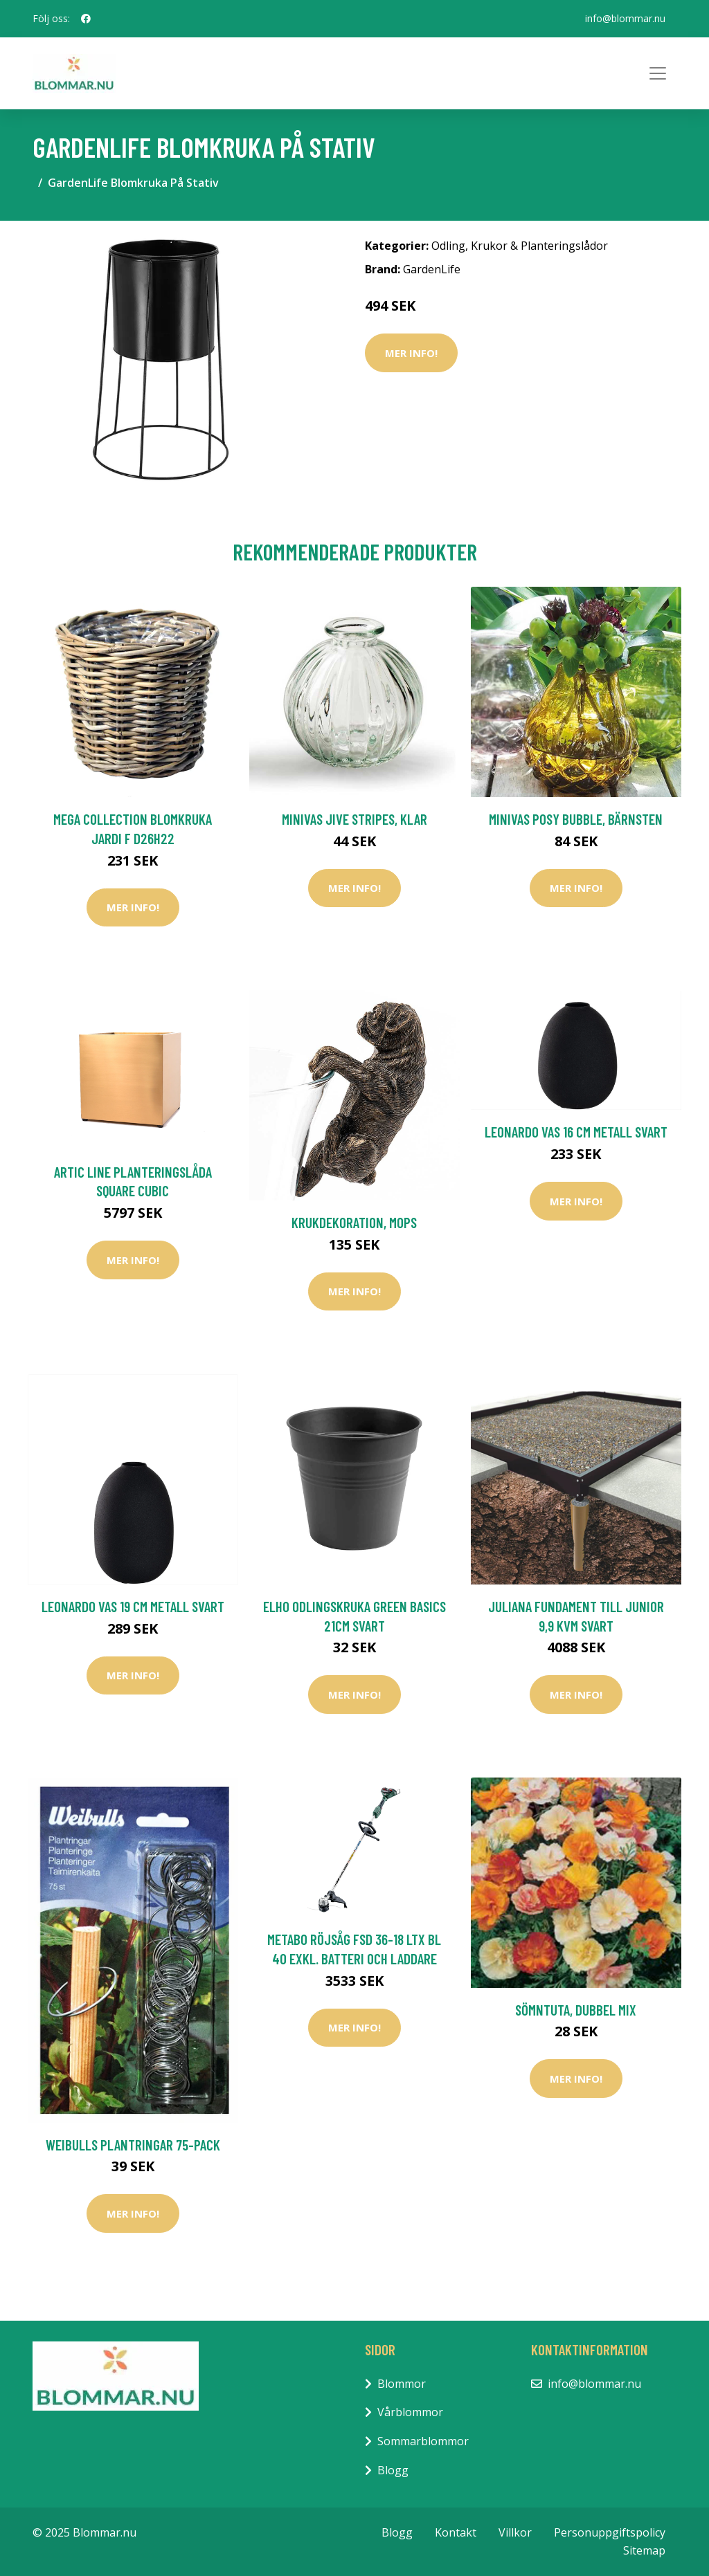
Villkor (515, 2532)
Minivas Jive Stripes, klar (354, 819)
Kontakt (455, 2532)
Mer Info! (411, 353)
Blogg (393, 2470)
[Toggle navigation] (657, 73)
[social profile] (85, 19)
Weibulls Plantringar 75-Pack (133, 2144)
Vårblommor (410, 2412)
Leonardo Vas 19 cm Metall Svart (133, 1606)
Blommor (401, 2383)
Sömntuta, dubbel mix (575, 2009)
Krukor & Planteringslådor (539, 245)
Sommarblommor (423, 2441)
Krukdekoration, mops (354, 1222)
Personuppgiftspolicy (609, 2532)
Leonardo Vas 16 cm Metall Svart (576, 1131)
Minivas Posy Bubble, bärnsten (576, 819)
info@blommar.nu (625, 18)
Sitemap (644, 2550)
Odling (448, 245)
